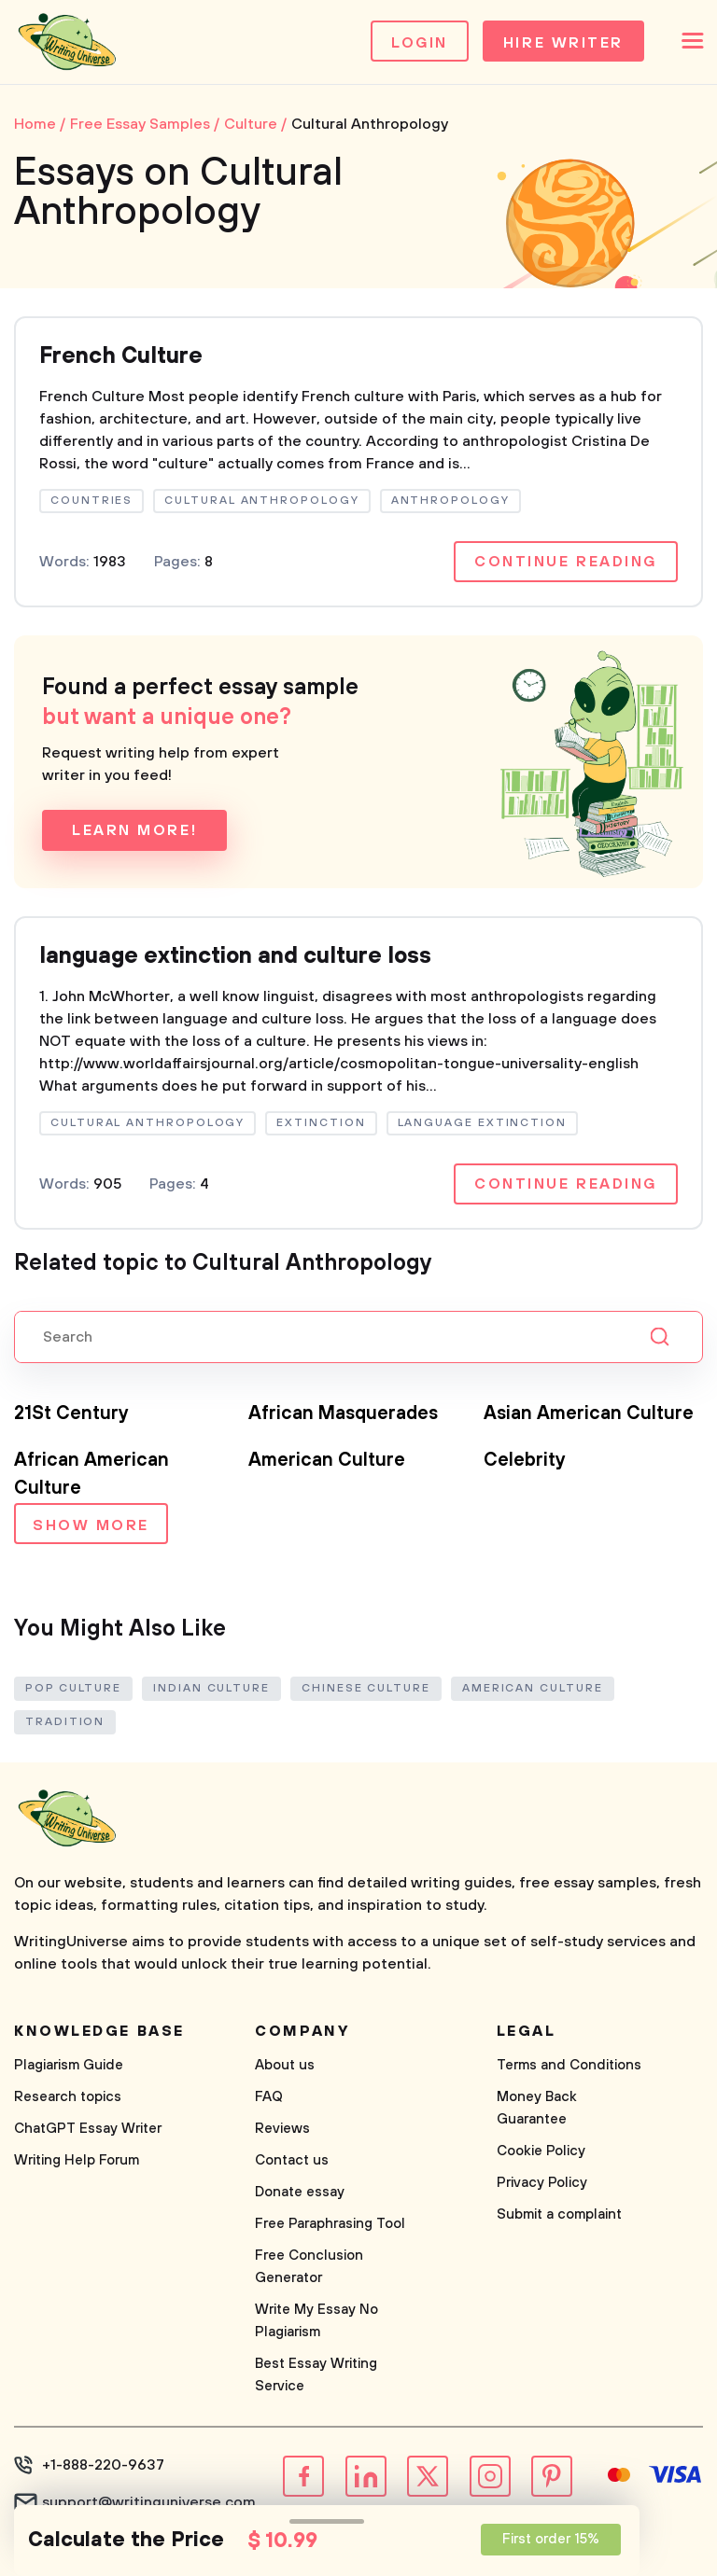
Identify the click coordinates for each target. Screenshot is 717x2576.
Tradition (65, 1722)
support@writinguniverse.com (149, 2502)
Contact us (292, 2160)
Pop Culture (73, 1688)
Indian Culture (211, 1688)
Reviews (282, 2128)
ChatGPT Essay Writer (88, 2128)
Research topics (67, 2097)
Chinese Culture (366, 1688)
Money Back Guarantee (537, 2108)
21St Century (71, 1414)
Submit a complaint (559, 2214)
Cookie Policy (541, 2151)
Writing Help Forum (76, 2160)
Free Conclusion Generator (309, 2267)
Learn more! (134, 830)
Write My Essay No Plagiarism (316, 2321)
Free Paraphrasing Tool (330, 2224)
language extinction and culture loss (235, 956)
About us (285, 2065)
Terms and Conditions (569, 2065)
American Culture (326, 1460)
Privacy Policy (542, 2183)
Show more (91, 1525)
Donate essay (299, 2192)
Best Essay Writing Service (316, 2375)
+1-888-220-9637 (103, 2465)
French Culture (121, 356)
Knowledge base (99, 2031)
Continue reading (565, 561)
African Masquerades (343, 1414)
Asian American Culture (589, 1414)
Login (419, 43)
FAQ (269, 2097)
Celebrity (525, 1460)
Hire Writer (563, 43)
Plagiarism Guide (68, 2065)
